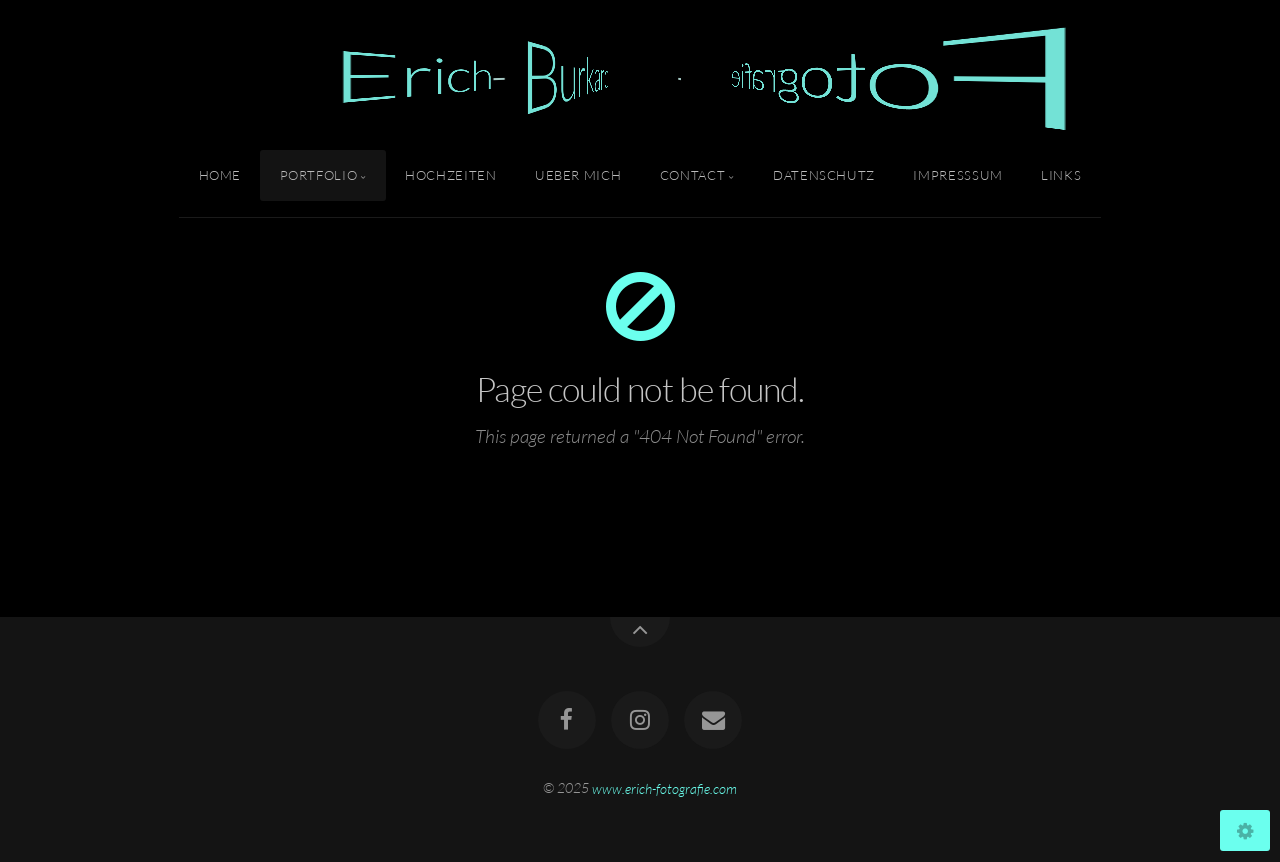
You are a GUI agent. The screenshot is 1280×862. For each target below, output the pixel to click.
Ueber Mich (578, 175)
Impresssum (957, 175)
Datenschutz (824, 175)
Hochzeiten (450, 175)
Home (220, 175)
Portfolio (319, 175)
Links (1061, 175)
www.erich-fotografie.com (664, 787)
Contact (692, 175)
